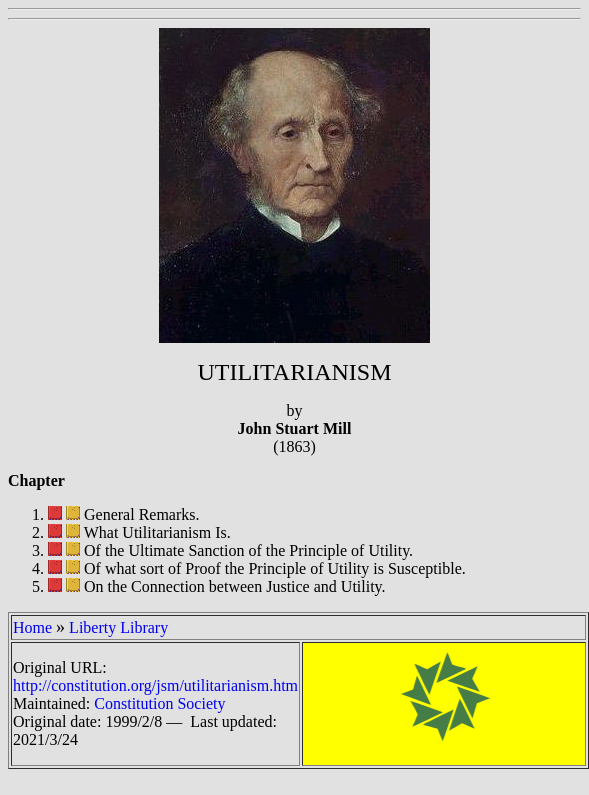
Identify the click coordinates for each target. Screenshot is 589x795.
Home (32, 627)
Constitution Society (159, 703)
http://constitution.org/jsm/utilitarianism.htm (155, 685)
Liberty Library (118, 627)
